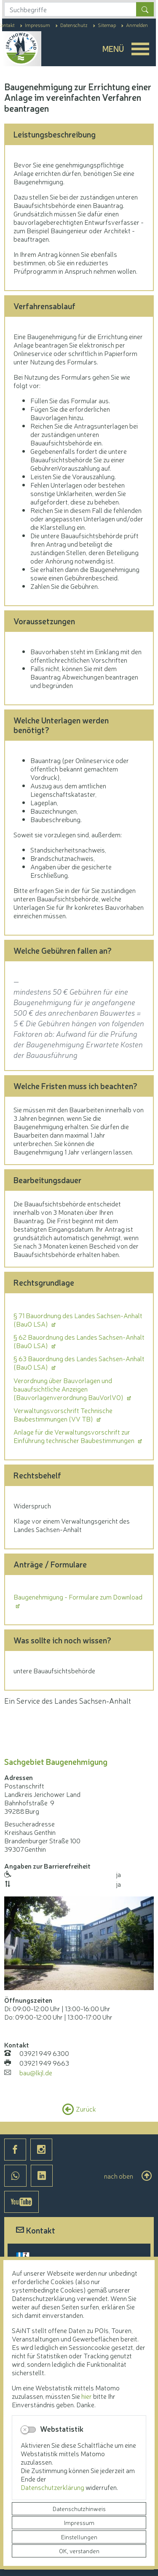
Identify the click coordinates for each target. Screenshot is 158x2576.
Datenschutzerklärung (53, 2487)
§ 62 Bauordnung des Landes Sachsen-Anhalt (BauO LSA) (79, 1341)
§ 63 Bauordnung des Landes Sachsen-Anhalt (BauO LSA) (79, 1362)
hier (86, 2396)
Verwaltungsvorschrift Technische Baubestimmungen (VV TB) (62, 1414)
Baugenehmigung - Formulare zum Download (77, 1596)
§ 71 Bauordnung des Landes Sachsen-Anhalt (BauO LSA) (77, 1319)
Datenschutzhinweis (79, 2508)
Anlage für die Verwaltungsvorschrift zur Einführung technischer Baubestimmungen (74, 1436)
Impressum (79, 2522)
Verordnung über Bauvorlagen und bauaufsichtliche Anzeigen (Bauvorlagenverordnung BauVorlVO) (69, 1389)
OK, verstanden (79, 2550)
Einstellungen (79, 2537)
